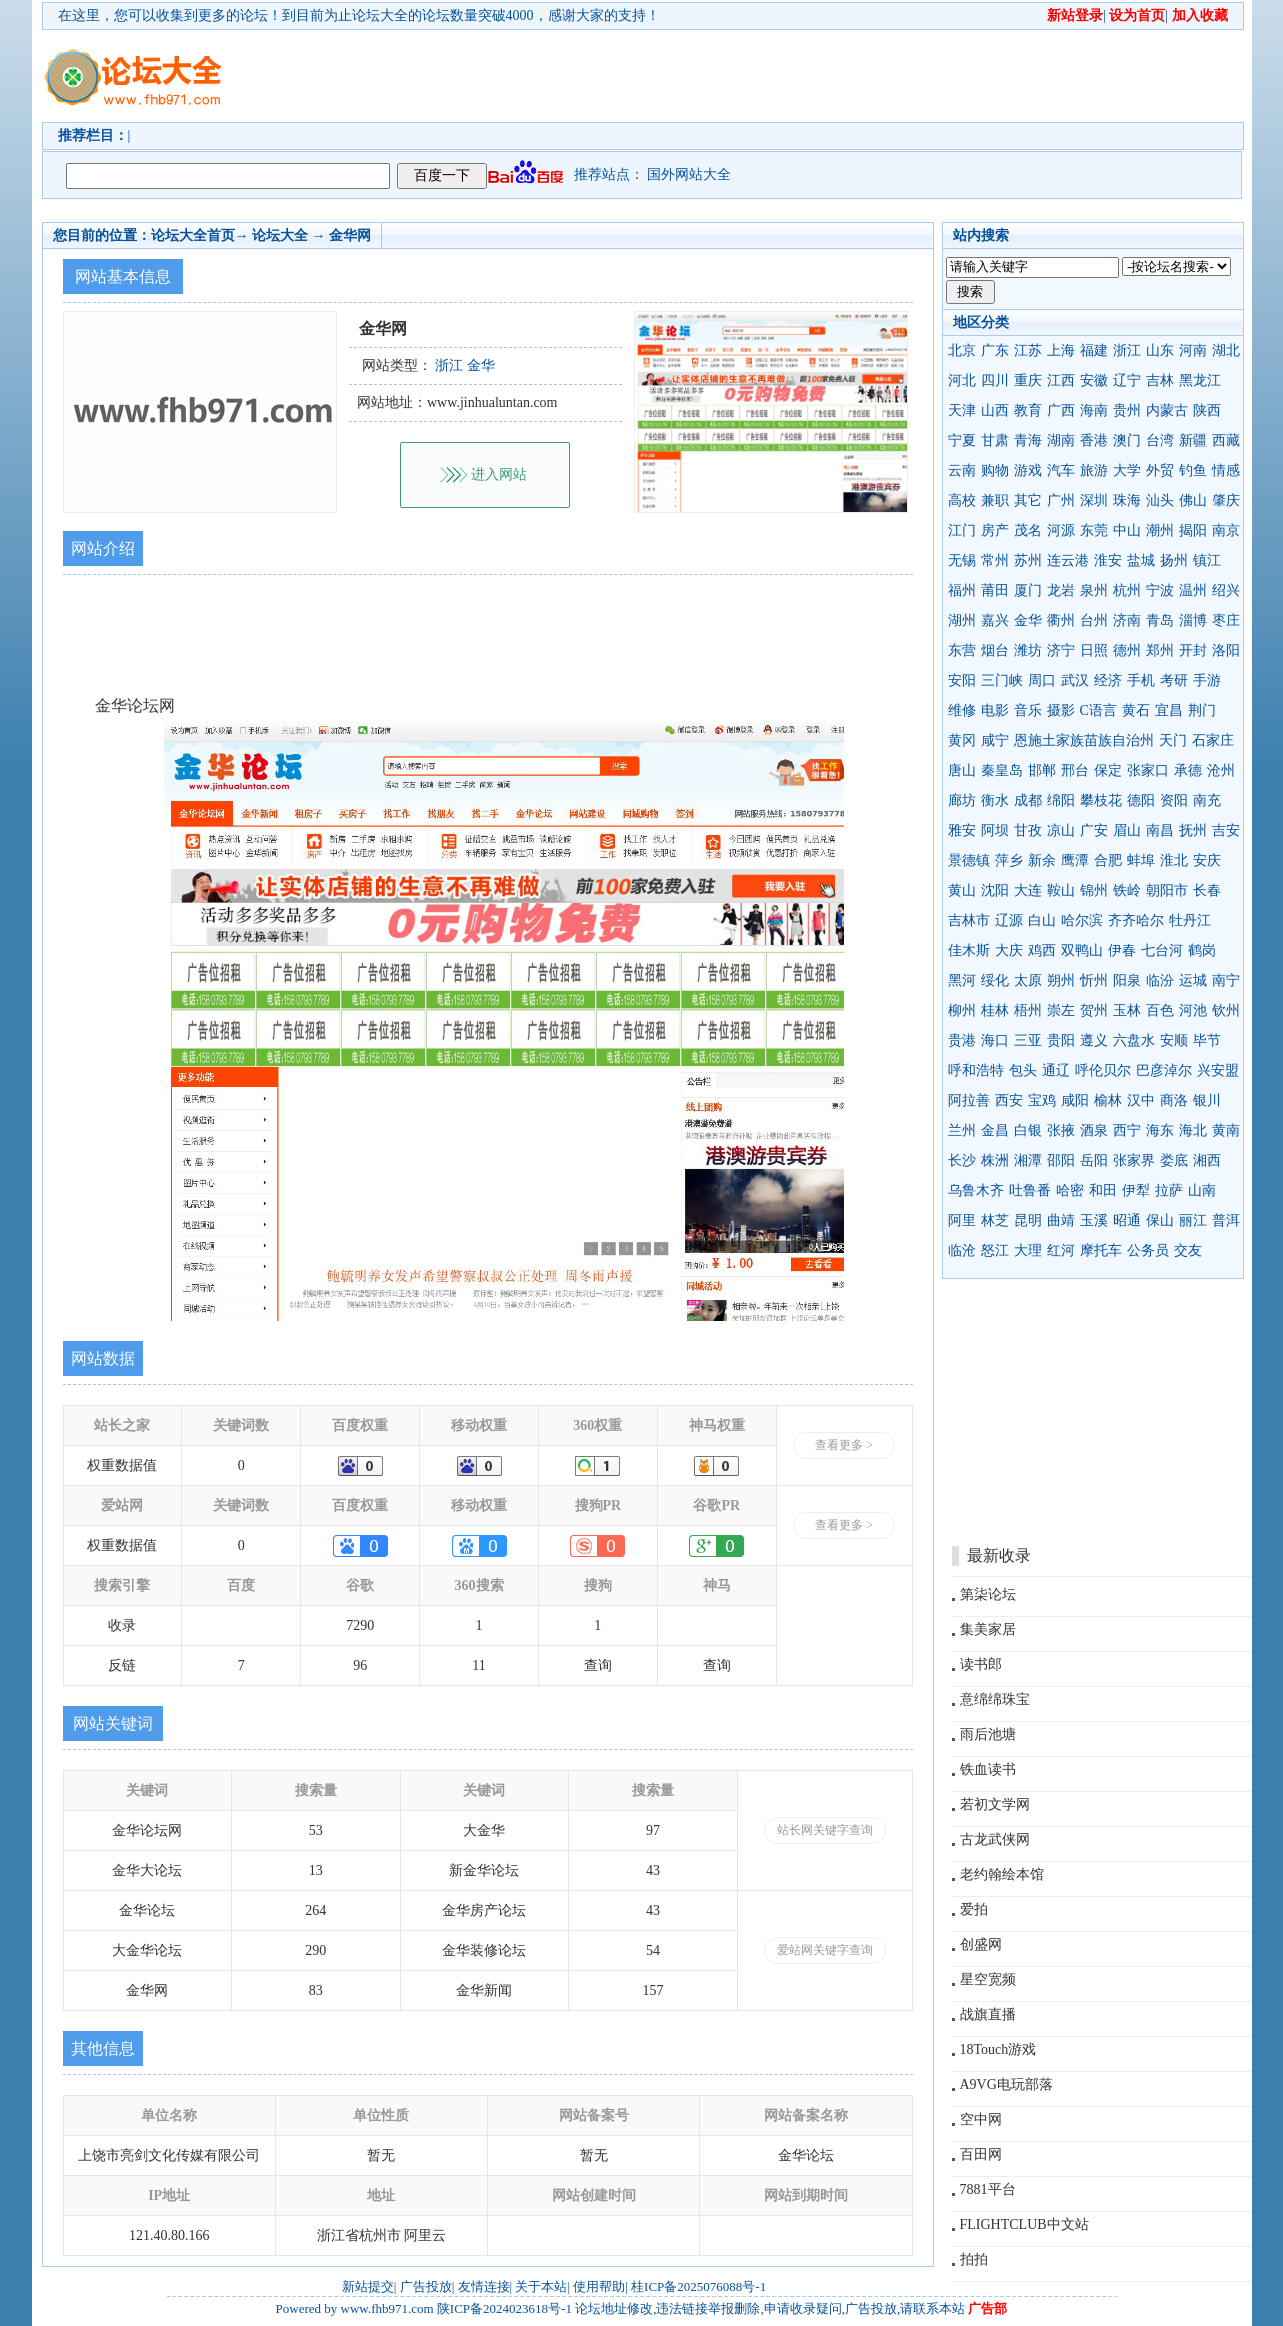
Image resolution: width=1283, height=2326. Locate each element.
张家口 (1148, 770)
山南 (1202, 1190)
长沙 (962, 1160)
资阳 (1174, 800)
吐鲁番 (1030, 1190)
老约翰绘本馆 (1002, 1874)
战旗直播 (988, 2014)
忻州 (1094, 980)
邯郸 (1042, 770)
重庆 (1028, 380)
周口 (1042, 680)
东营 (962, 650)
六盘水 (1134, 1040)
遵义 (1094, 1040)
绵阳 (1061, 800)
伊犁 (1136, 1190)
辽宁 (1127, 380)
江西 (1061, 380)
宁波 (1160, 590)
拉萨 (1169, 1190)
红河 (1061, 1250)
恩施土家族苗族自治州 (1084, 740)
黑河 (962, 980)
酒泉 (1094, 1130)
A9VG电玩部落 (1006, 2084)
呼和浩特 (976, 1070)
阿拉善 (969, 1100)
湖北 (1226, 350)
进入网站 (499, 474)
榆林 (1108, 1100)
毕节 (1207, 1040)
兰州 (962, 1130)
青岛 (1160, 620)
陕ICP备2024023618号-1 (504, 2308)
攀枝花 (1101, 800)
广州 (1061, 500)
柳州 (962, 1010)
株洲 (995, 1160)
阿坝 (995, 830)
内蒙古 (1167, 410)
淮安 (1108, 560)
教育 (1028, 410)
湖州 (962, 620)
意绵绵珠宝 (995, 1699)
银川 (1207, 1100)
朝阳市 (1167, 890)
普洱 (1226, 1220)
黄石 (1136, 710)
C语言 (1098, 710)
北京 (962, 350)
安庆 (1207, 860)
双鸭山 (1082, 950)
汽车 (1061, 470)
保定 (1108, 770)
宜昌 (1169, 710)
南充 (1207, 800)
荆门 (1202, 710)
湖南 (1061, 440)
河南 (1193, 350)
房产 (995, 530)
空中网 (981, 2119)
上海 (1061, 350)
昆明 (1028, 1220)
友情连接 (484, 2286)
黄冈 (962, 740)
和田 (1103, 1190)
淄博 (1193, 620)
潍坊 (1028, 650)
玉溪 (1094, 1220)
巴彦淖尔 (1164, 1070)
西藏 (1226, 440)
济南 (1127, 620)
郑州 (1160, 650)
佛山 (1193, 500)
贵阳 (1061, 1040)
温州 (1193, 590)
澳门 (1127, 440)
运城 (1193, 980)
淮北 (1174, 860)
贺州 (1094, 1010)
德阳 (1141, 800)
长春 (1207, 890)
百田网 (981, 2154)
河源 (1061, 530)
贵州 (1127, 410)
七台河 (1162, 950)
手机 (1141, 680)
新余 (1042, 860)
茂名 (1028, 530)
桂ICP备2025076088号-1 (698, 2286)
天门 (1173, 740)
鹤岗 (1202, 950)
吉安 (1226, 830)
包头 (1023, 1070)
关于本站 (541, 2286)
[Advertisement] (757, 76)
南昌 (1160, 830)
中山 (1127, 530)
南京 (1226, 530)
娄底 (1174, 1160)
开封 (1193, 650)
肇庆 (1226, 500)
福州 (962, 590)
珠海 (1127, 500)
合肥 (1108, 860)
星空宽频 (988, 1979)
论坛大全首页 (193, 235)
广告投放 (426, 2286)
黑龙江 (1200, 380)
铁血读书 (988, 1769)
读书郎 (981, 1664)
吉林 (1160, 380)
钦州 (1226, 1010)
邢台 (1075, 770)
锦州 (1094, 890)
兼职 (995, 500)
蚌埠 (1141, 860)
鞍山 (1061, 890)
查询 (598, 1665)
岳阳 (1094, 1160)
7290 (360, 1625)
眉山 (1127, 830)
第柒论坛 (988, 1594)
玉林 (1127, 1010)
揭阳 (1193, 530)
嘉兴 (995, 620)
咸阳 (1075, 1100)
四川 (995, 380)
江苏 (1028, 350)
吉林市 (969, 920)
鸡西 (1042, 950)
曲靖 (1061, 1220)
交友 (1188, 1250)
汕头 (1160, 500)
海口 (995, 1040)
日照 (1094, 650)
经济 (1108, 680)
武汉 (1075, 680)
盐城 (1141, 560)
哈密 (1070, 1190)
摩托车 (1101, 1250)
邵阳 (1061, 1160)
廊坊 (962, 800)
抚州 (1193, 830)
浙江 (1127, 350)
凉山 (1061, 830)
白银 (1028, 1130)
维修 (962, 710)
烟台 (995, 650)
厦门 (1028, 590)
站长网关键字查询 (825, 1830)
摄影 (1061, 710)
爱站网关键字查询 (825, 1950)
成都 (1028, 800)
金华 (1028, 620)
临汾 (1160, 980)
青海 (1028, 440)
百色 (1160, 1010)
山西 (995, 410)
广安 (1094, 830)
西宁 (1127, 1130)
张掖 (1061, 1130)
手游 (1207, 680)
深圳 (1094, 500)
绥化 (995, 980)
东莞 (1094, 530)
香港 (1094, 440)
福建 (1094, 350)
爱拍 (974, 1909)
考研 (1174, 680)
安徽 (1094, 380)
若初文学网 (995, 1804)
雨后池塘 (988, 1734)
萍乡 (1009, 860)
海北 (1193, 1130)
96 (360, 1665)
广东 (995, 350)
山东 (1160, 350)
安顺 (1174, 1040)
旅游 (1094, 470)
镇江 (1207, 560)
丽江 (1193, 1220)
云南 (962, 470)
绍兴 (1226, 590)
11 (478, 1665)
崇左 (1061, 1010)
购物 (995, 470)
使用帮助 (599, 2286)
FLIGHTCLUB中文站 (1024, 2224)
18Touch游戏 (998, 2049)
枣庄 (1226, 620)
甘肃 (995, 440)
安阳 (962, 680)
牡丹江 (1190, 920)
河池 (1193, 1010)
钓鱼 (1193, 470)
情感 (1226, 470)
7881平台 (988, 2189)
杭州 (1127, 590)
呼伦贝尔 (1103, 1070)
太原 (1028, 980)
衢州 (1061, 620)
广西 (1061, 410)
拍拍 (974, 2259)
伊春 (1122, 950)
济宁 (1061, 650)
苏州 (1028, 560)
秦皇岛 (1002, 770)
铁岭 (1127, 890)
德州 (1127, 650)
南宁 (1226, 980)
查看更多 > (844, 1445)
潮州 (1160, 530)
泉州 (1094, 590)
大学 (1127, 470)
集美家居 (988, 1629)
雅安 (962, 830)
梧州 (1028, 1010)
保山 (1160, 1220)
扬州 (1174, 560)
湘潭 (1028, 1160)
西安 (1009, 1100)
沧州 (1221, 770)
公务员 (1148, 1250)
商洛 (1174, 1100)
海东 (1160, 1130)
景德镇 (969, 860)
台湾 (1160, 440)
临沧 (962, 1250)
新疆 (1193, 440)
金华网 (350, 235)
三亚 (1028, 1040)
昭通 (1127, 1220)
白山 (1042, 920)
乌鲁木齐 (976, 1190)
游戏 (1028, 470)
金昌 (995, 1130)
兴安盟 (1218, 1070)
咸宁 (995, 740)
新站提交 (368, 2286)
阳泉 (1127, 980)
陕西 (1207, 410)
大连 (1028, 890)
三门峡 (1002, 680)
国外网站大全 (689, 174)
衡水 (995, 800)
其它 (1028, 500)
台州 (1094, 620)
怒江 (995, 1250)
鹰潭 (1075, 860)
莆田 (995, 590)
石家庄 (1213, 740)
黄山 (962, 890)
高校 (962, 500)
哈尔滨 (1082, 920)
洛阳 (1226, 650)
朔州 (1061, 980)
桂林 (995, 1010)
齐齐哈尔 (1136, 920)
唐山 (962, 770)
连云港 (1068, 560)
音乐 (1028, 710)
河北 (962, 380)
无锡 (962, 560)
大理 (1028, 1250)
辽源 (1009, 920)
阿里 (962, 1220)
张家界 (1134, 1160)
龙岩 (1061, 590)
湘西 (1207, 1160)
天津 (962, 410)
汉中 (1141, 1100)
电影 (995, 710)
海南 (1094, 410)
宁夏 (962, 440)
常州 (995, 560)
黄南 (1226, 1130)
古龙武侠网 (995, 1839)
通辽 (1056, 1070)
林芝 (995, 1220)
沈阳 (995, 890)
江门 (962, 530)
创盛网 (981, 1944)
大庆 (1009, 950)
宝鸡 (1042, 1100)
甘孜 (1028, 830)
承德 (1188, 770)
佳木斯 (969, 950)
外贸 (1160, 470)
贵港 (962, 1040)
